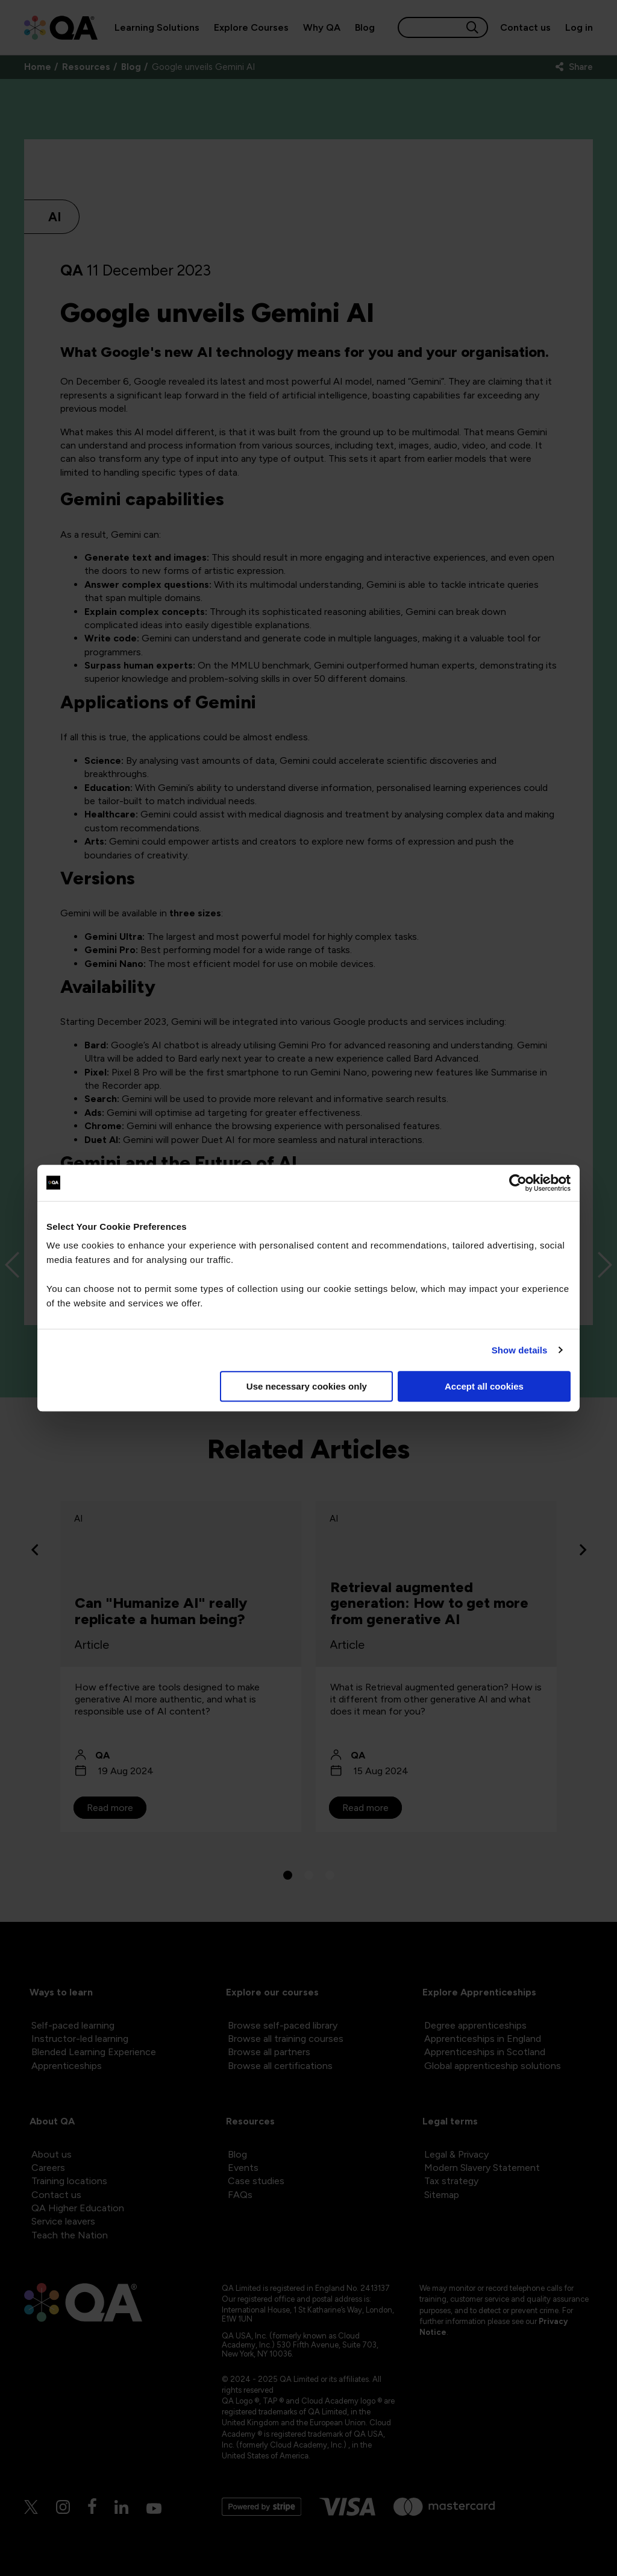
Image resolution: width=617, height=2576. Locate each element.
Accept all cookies (484, 1386)
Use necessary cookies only (306, 1386)
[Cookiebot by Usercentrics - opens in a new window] (518, 1183)
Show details (520, 1350)
